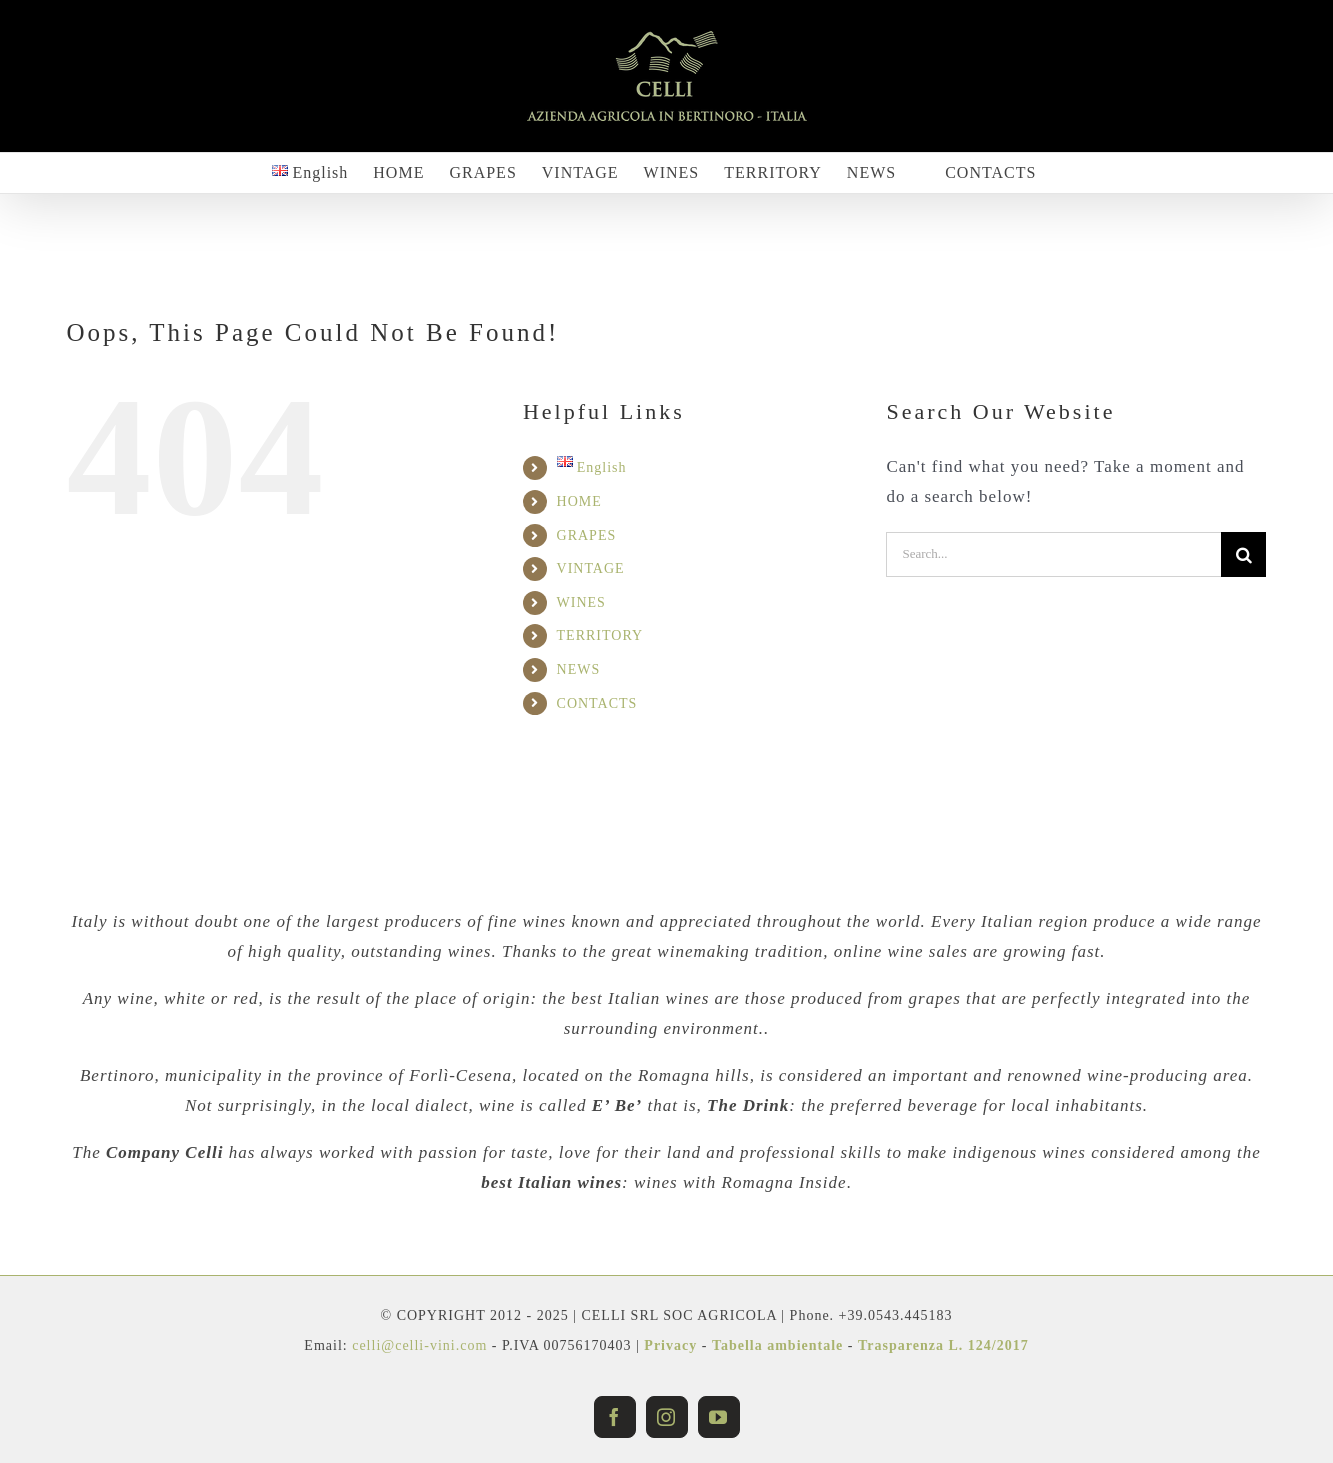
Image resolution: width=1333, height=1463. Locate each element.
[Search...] (1053, 554)
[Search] (1243, 554)
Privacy (670, 1345)
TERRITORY (600, 635)
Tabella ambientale (777, 1345)
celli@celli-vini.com (422, 1345)
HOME (579, 501)
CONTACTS (597, 703)
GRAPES (587, 535)
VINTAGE (591, 568)
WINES (581, 602)
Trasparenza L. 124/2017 (943, 1345)
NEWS (579, 669)
